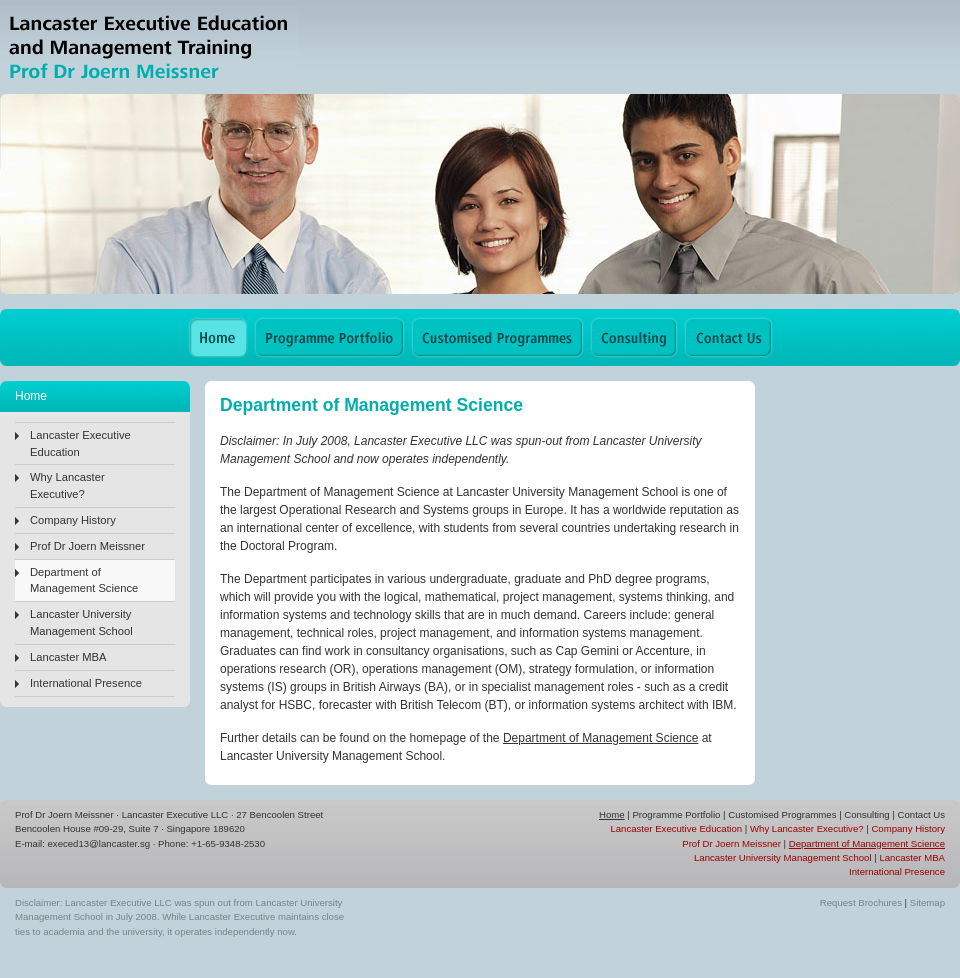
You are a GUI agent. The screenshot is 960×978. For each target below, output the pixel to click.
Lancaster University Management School (81, 622)
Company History (73, 520)
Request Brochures (861, 902)
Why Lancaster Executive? (67, 485)
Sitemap (927, 902)
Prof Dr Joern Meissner (87, 546)
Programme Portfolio (676, 814)
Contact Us (921, 814)
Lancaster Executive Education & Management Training (149, 47)
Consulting (866, 814)
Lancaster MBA (68, 657)
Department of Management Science (84, 580)
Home (612, 814)
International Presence (86, 683)
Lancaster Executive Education (80, 443)
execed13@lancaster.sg (99, 843)
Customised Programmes (782, 814)
